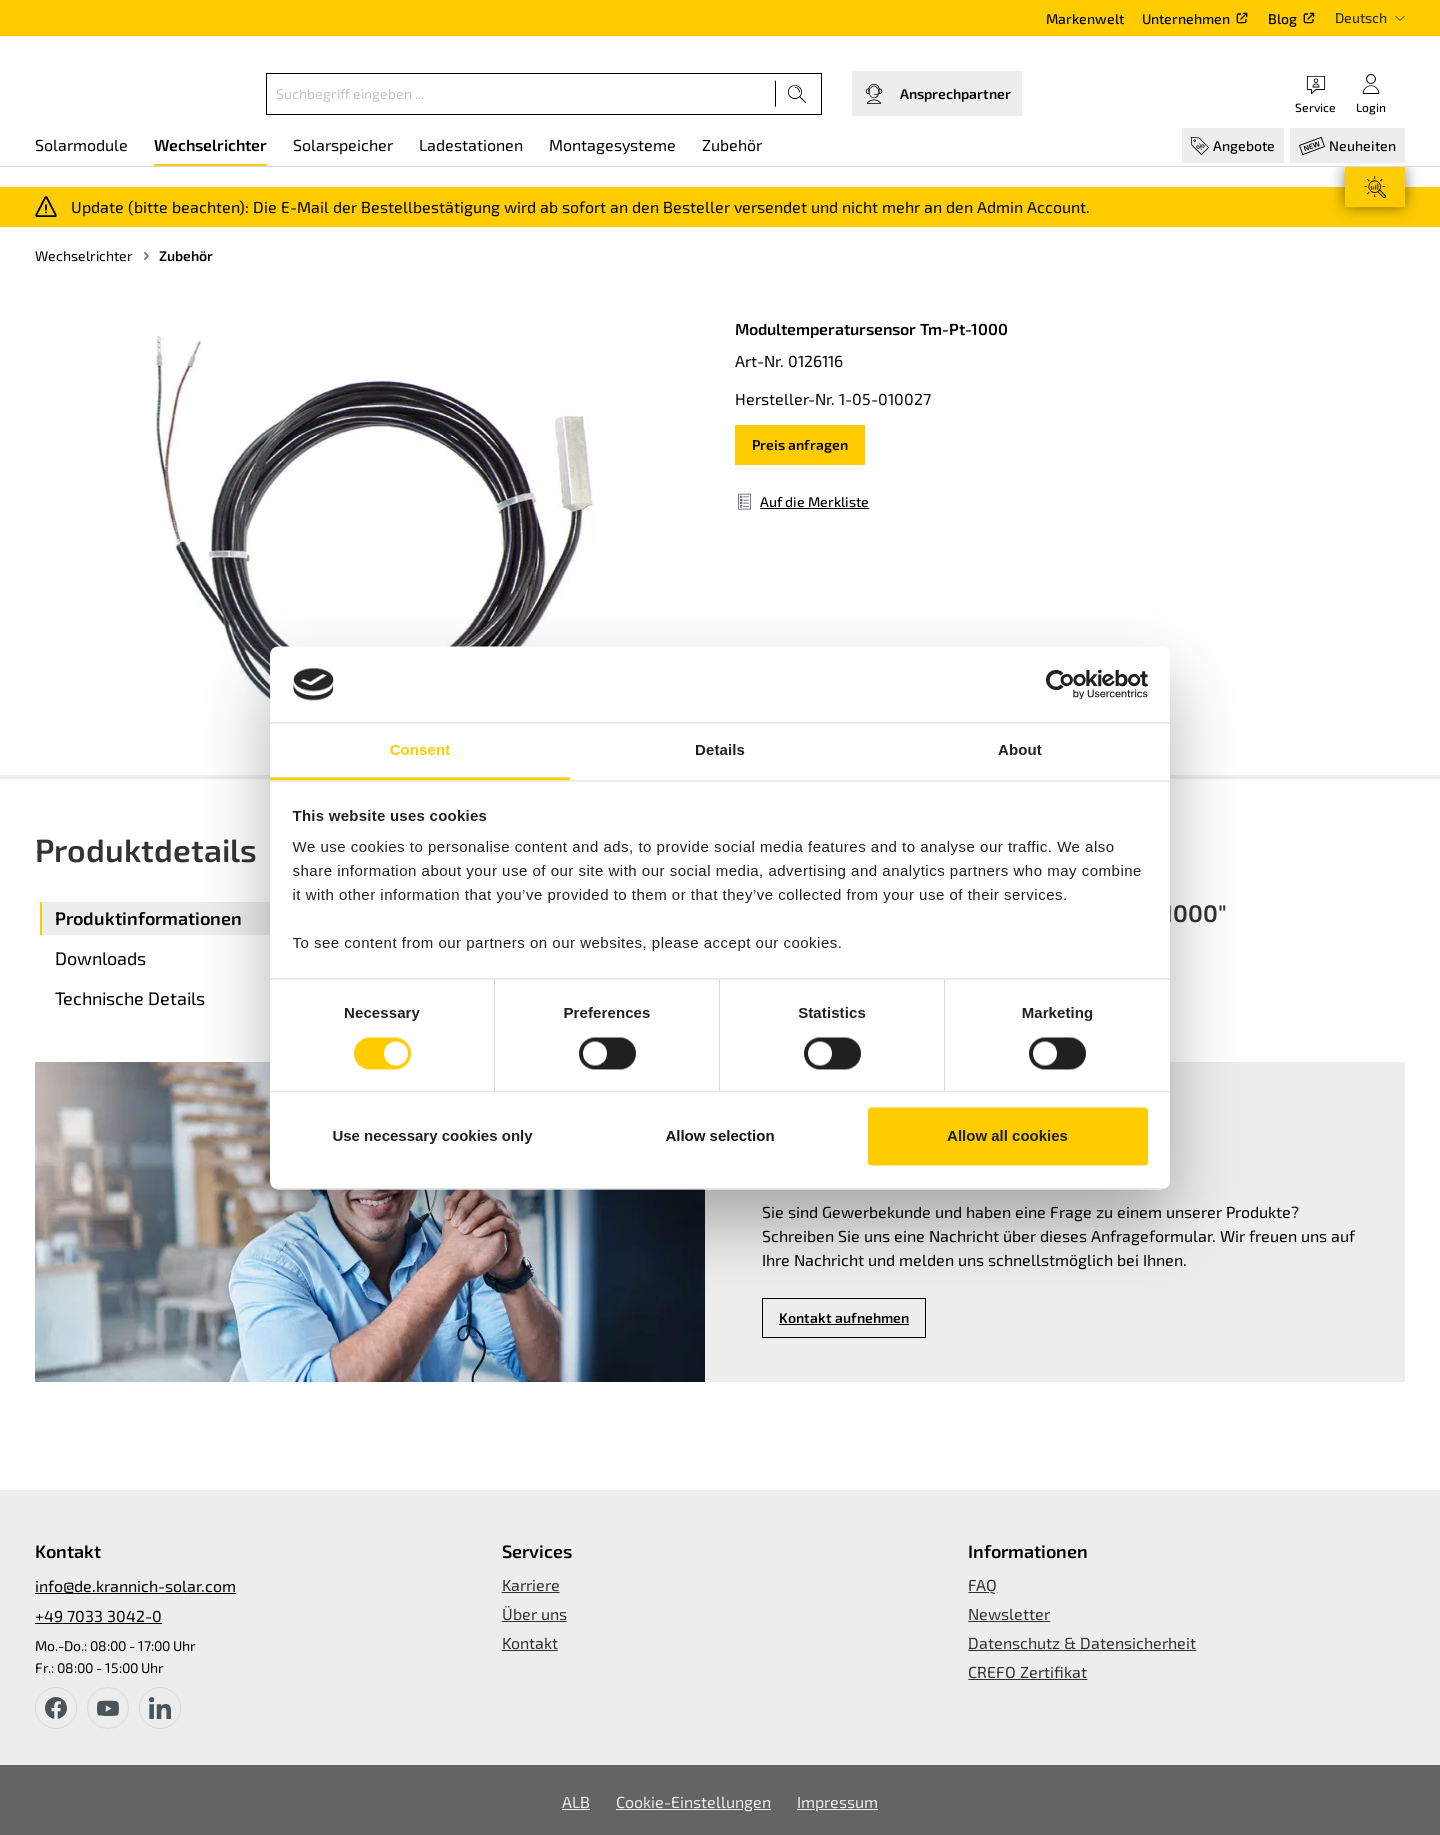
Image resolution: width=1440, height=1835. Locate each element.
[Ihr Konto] (1371, 93)
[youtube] (108, 1708)
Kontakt (530, 1642)
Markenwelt (1085, 18)
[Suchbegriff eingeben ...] (521, 94)
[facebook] (56, 1708)
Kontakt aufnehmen (844, 1317)
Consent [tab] (420, 750)
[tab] (200, 918)
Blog (1282, 18)
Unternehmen (1186, 18)
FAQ (982, 1584)
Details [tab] (720, 750)
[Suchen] (797, 94)
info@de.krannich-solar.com (135, 1585)
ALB (576, 1801)
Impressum (837, 1801)
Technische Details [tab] (130, 998)
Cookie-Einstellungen (693, 1801)
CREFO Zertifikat (1027, 1671)
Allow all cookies (1007, 1136)
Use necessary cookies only (432, 1136)
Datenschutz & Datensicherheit (1082, 1642)
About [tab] (1020, 750)
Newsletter (1009, 1613)
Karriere (531, 1584)
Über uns (534, 1613)
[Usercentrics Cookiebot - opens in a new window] (1060, 684)
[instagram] (160, 1708)
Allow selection (719, 1136)
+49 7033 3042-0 (98, 1615)
